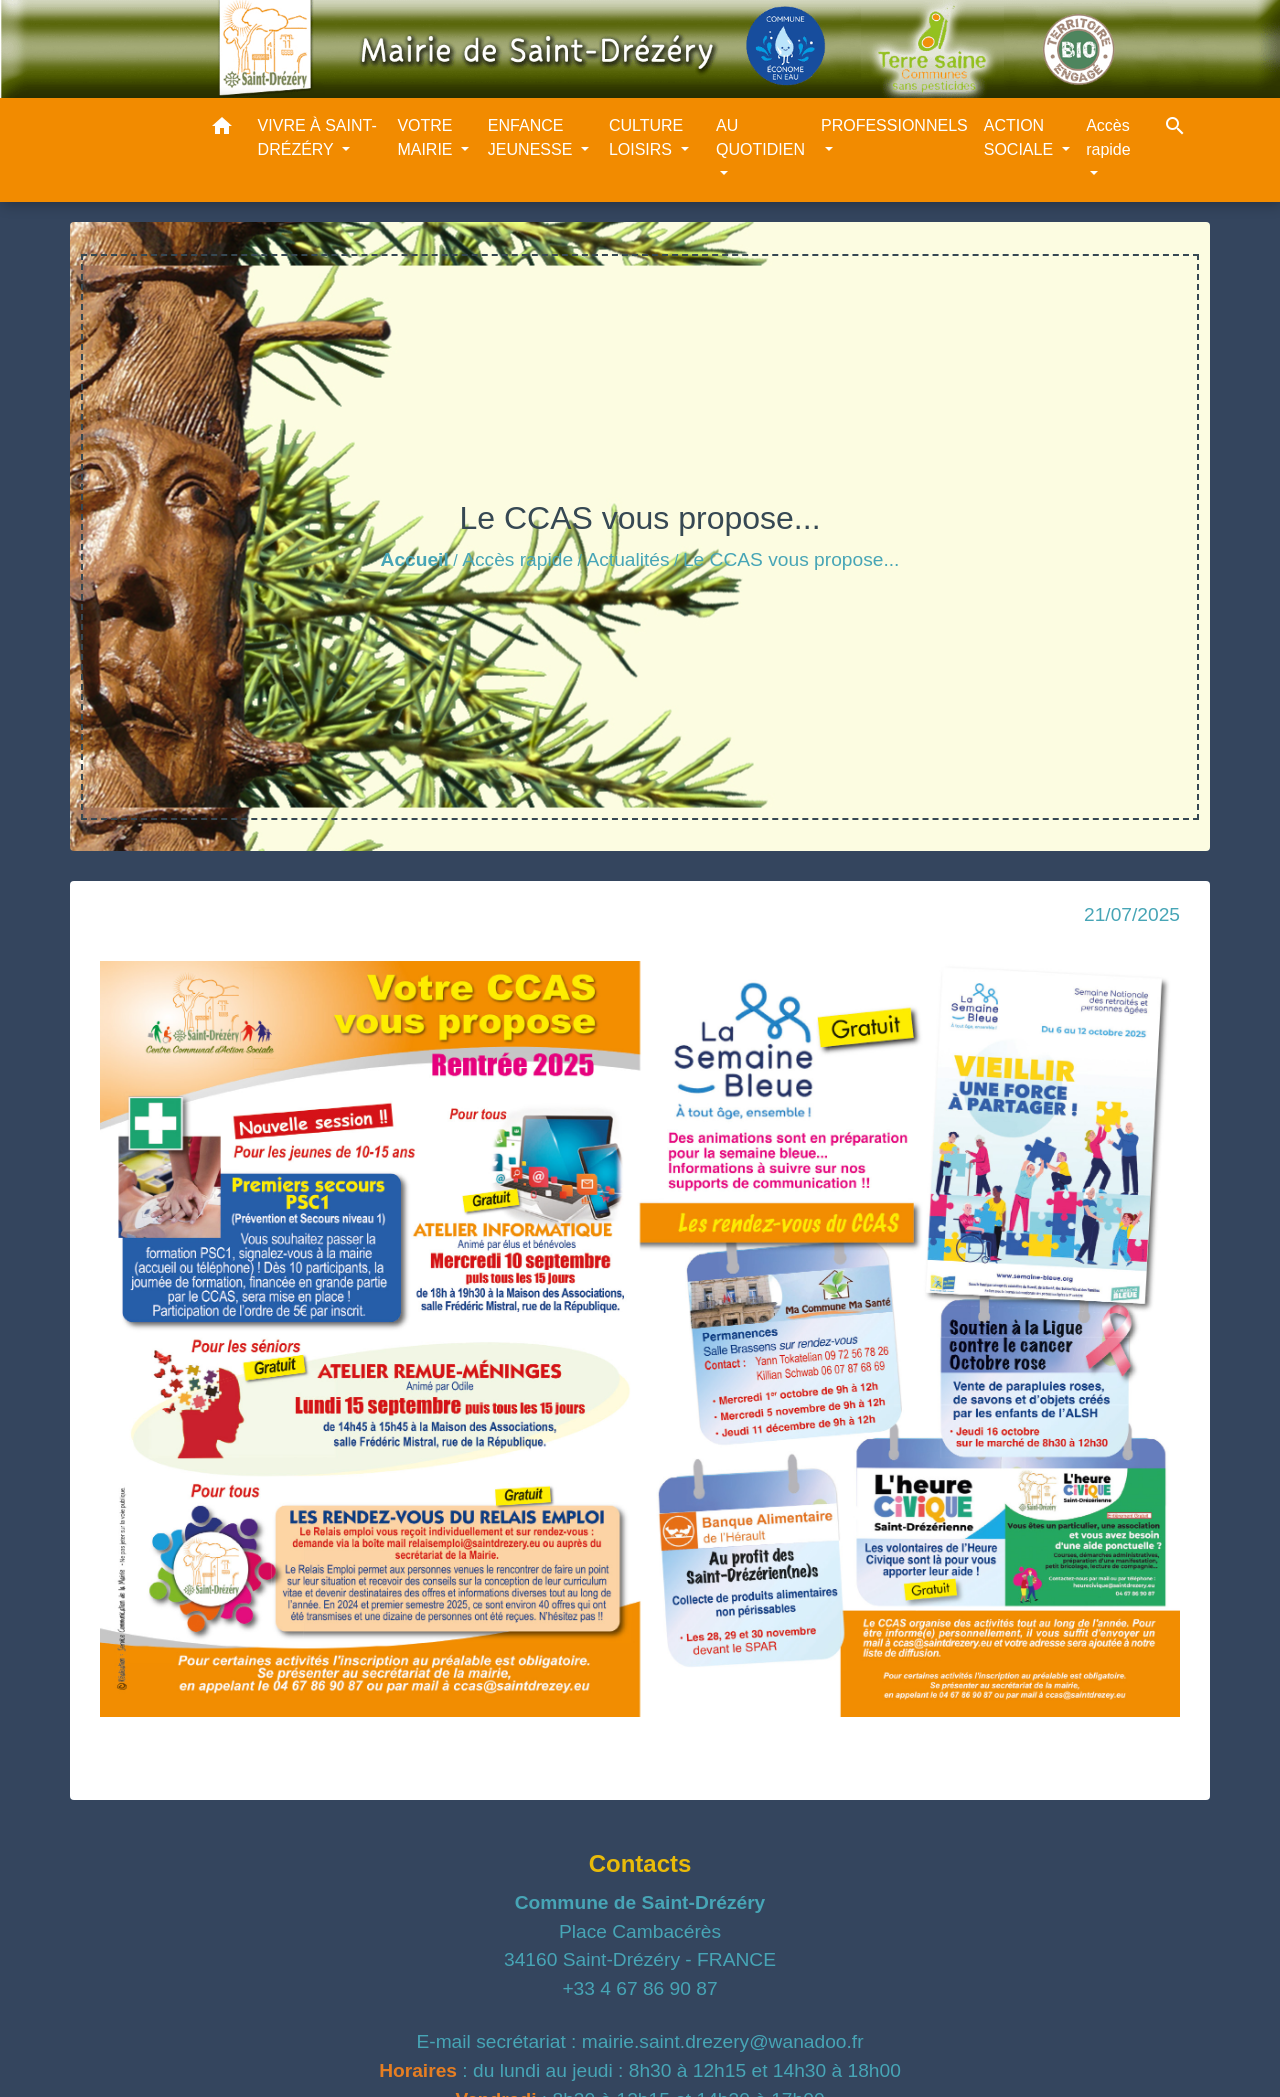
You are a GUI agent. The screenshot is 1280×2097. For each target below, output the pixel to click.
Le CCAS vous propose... (791, 559)
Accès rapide (517, 559)
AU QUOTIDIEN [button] (760, 137)
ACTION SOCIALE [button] (1021, 137)
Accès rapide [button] (1108, 137)
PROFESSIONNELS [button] (894, 125)
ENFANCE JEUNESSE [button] (532, 137)
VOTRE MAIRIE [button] (427, 137)
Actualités (627, 559)
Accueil (415, 559)
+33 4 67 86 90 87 (639, 1988)
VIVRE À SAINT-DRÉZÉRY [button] (317, 137)
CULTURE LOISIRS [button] (646, 137)
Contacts (640, 1863)
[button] (222, 129)
